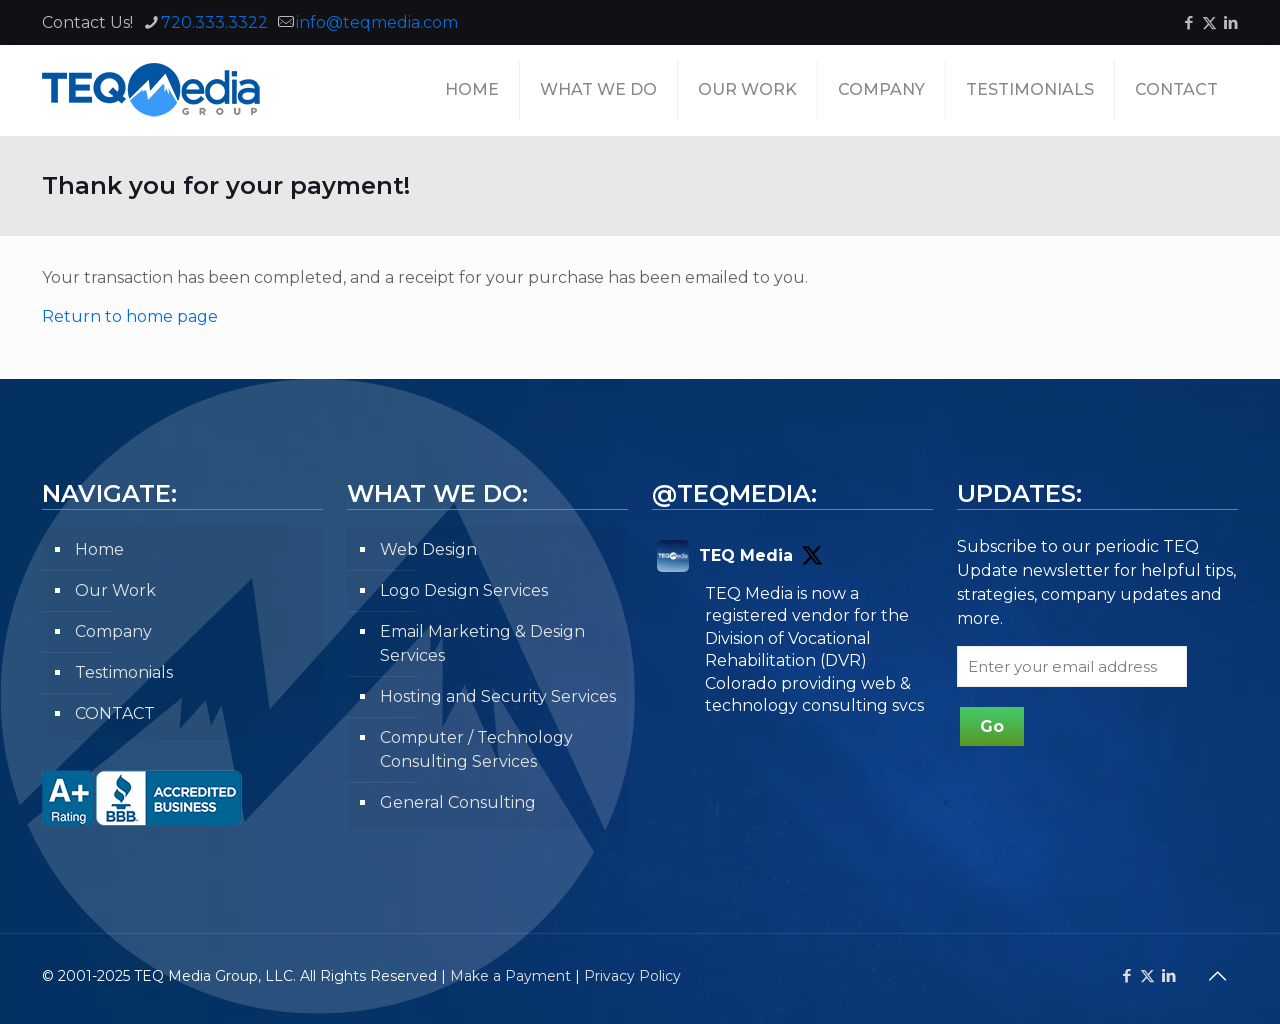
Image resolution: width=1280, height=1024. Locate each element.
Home (99, 549)
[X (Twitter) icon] (1209, 22)
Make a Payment (510, 976)
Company (113, 631)
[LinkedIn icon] (1230, 22)
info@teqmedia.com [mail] (377, 22)
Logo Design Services (464, 590)
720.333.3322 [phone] (214, 22)
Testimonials (124, 672)
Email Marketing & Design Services (482, 643)
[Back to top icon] (1217, 976)
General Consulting (458, 802)
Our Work (115, 590)
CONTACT (115, 713)
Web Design (428, 549)
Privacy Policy (632, 976)
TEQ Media (746, 555)
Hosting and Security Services (498, 696)
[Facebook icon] (1188, 22)
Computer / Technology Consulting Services (476, 749)
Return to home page (130, 316)
